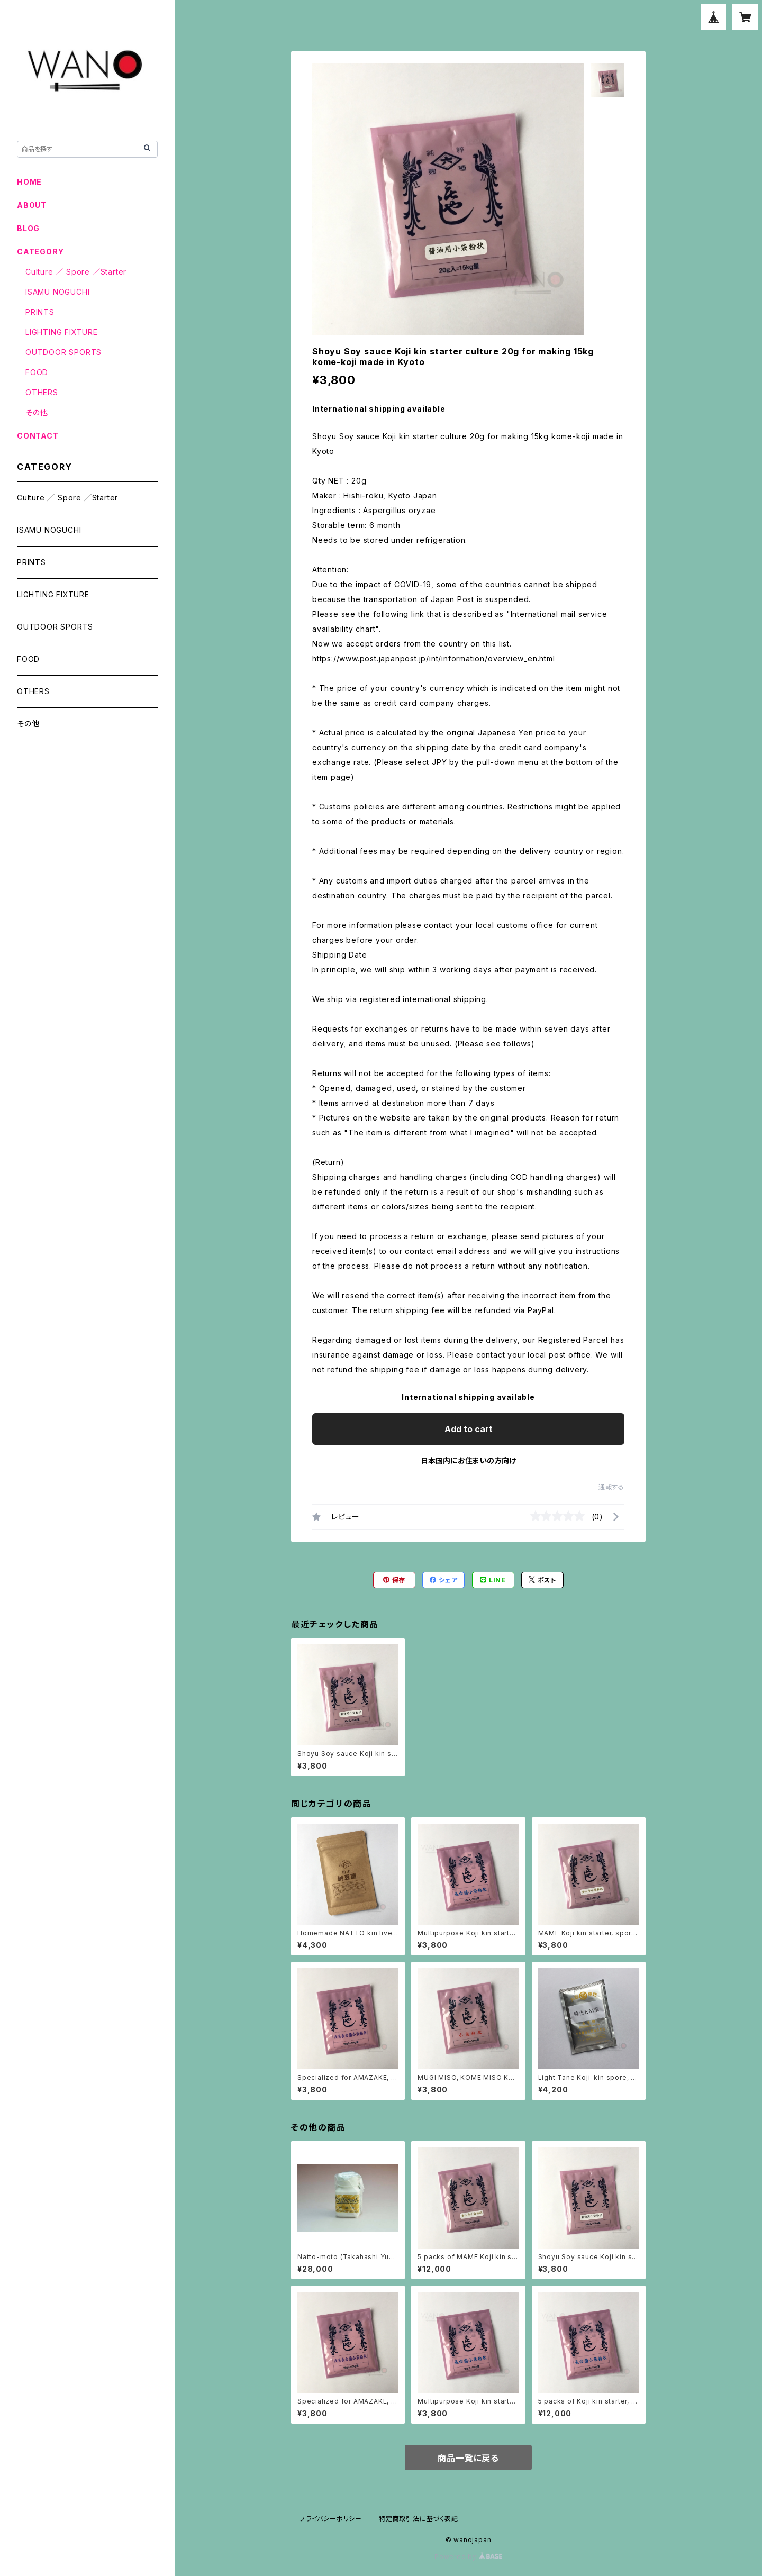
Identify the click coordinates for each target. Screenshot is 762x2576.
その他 (36, 412)
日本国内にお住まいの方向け (468, 1460)
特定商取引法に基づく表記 (418, 2519)
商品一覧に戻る (468, 2458)
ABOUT (32, 205)
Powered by (468, 2557)
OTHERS (41, 392)
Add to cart (468, 1429)
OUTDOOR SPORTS (63, 352)
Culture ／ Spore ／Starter (75, 271)
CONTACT (38, 435)
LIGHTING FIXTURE (61, 331)
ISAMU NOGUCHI (57, 291)
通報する (611, 1487)
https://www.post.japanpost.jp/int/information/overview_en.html (433, 658)
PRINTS (40, 311)
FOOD (36, 372)
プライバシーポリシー (331, 2519)
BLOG (28, 228)
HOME (29, 181)
